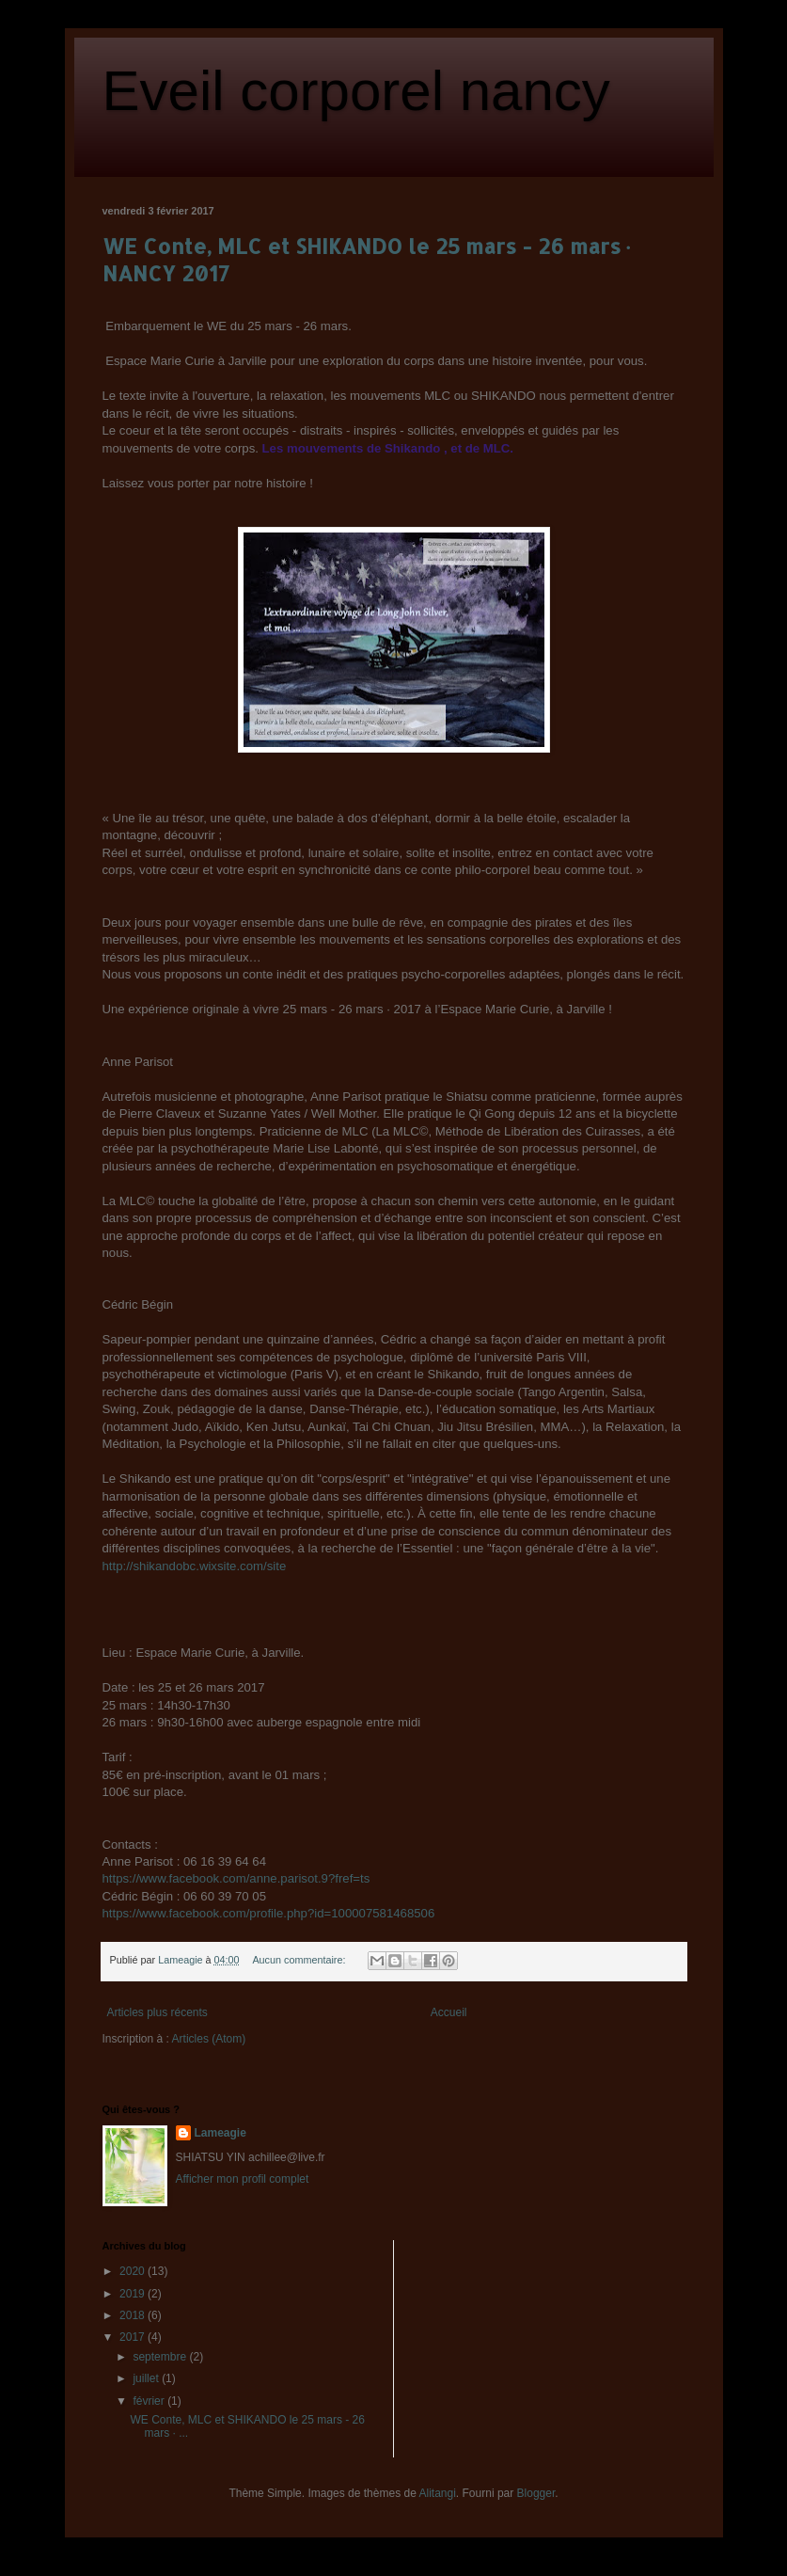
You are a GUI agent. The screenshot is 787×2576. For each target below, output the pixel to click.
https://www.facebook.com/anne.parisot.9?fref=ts (236, 1878)
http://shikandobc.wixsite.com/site (194, 1566)
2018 (133, 2315)
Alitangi (437, 2493)
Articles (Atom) (209, 2038)
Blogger (536, 2493)
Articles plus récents (157, 2012)
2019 (133, 2293)
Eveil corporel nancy (356, 90)
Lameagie (220, 2132)
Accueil (449, 2012)
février (150, 2401)
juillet (147, 2378)
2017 (133, 2337)
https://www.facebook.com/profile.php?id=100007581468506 (268, 1913)
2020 (133, 2271)
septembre (161, 2356)
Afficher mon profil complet (242, 2179)
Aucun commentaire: (300, 1959)
